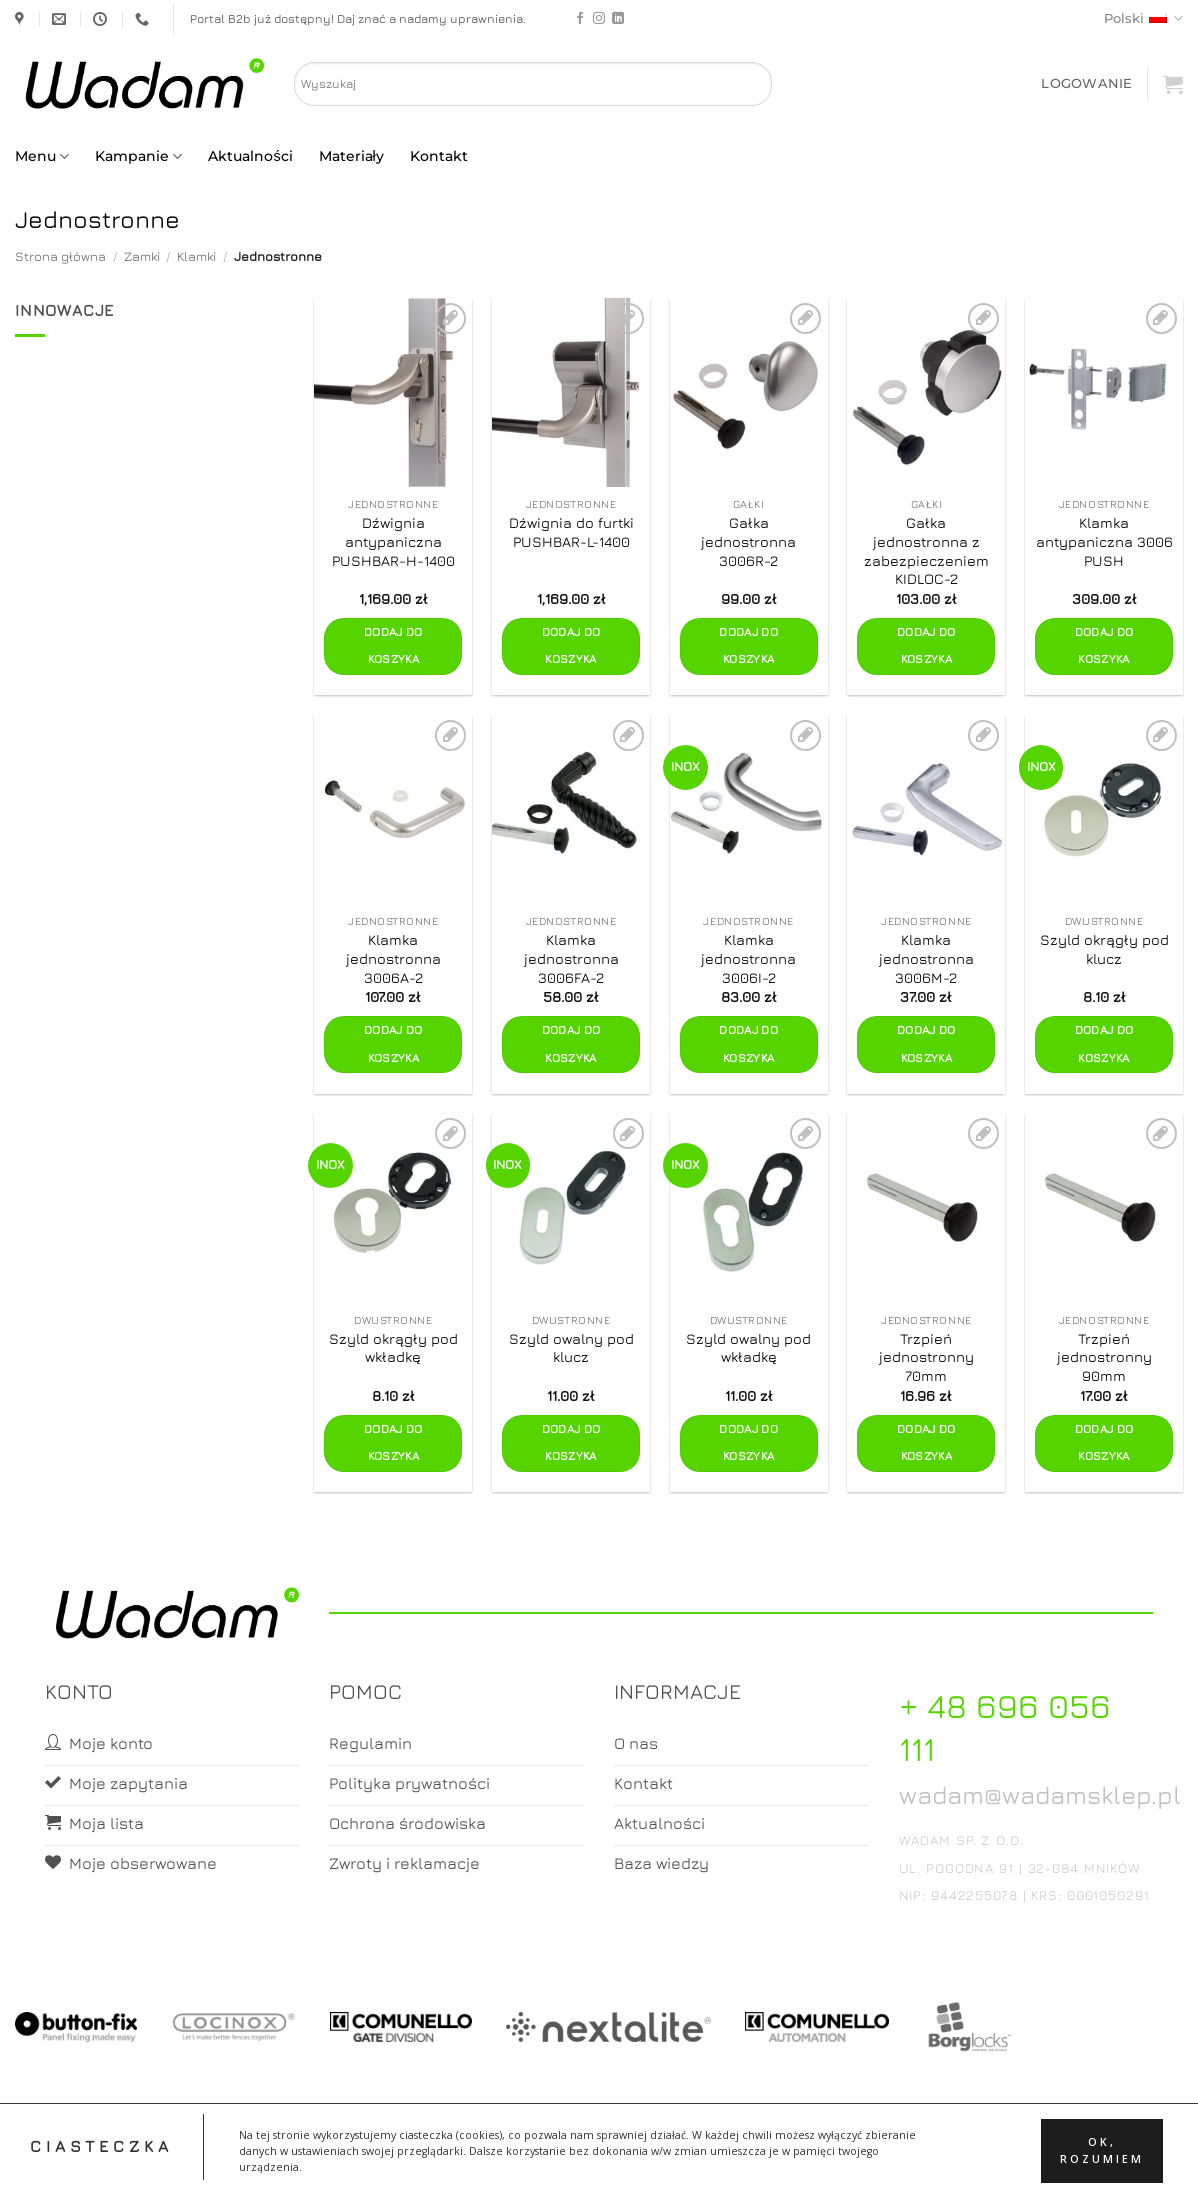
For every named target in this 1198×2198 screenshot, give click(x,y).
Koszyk (647, 2164)
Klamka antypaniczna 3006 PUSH (1104, 541)
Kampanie (138, 156)
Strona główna (60, 256)
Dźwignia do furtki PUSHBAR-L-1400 (571, 532)
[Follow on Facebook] (580, 19)
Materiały (351, 156)
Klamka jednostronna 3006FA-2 (571, 958)
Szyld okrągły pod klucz (1104, 949)
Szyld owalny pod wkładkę (748, 1348)
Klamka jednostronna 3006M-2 (926, 958)
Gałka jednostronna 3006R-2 (748, 541)
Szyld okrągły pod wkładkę (393, 1348)
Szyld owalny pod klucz (571, 1348)
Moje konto (567, 2164)
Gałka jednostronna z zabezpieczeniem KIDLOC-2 (926, 550)
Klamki (196, 256)
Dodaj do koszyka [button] (393, 646)
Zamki (142, 256)
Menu (42, 156)
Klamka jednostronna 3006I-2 (748, 958)
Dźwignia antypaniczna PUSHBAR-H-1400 (393, 541)
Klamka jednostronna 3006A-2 (393, 958)
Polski (1143, 18)
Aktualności (250, 156)
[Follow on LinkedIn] (618, 19)
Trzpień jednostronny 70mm (926, 1357)
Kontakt (439, 156)
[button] (1086, 83)
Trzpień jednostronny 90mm (1104, 1357)
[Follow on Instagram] (599, 19)
